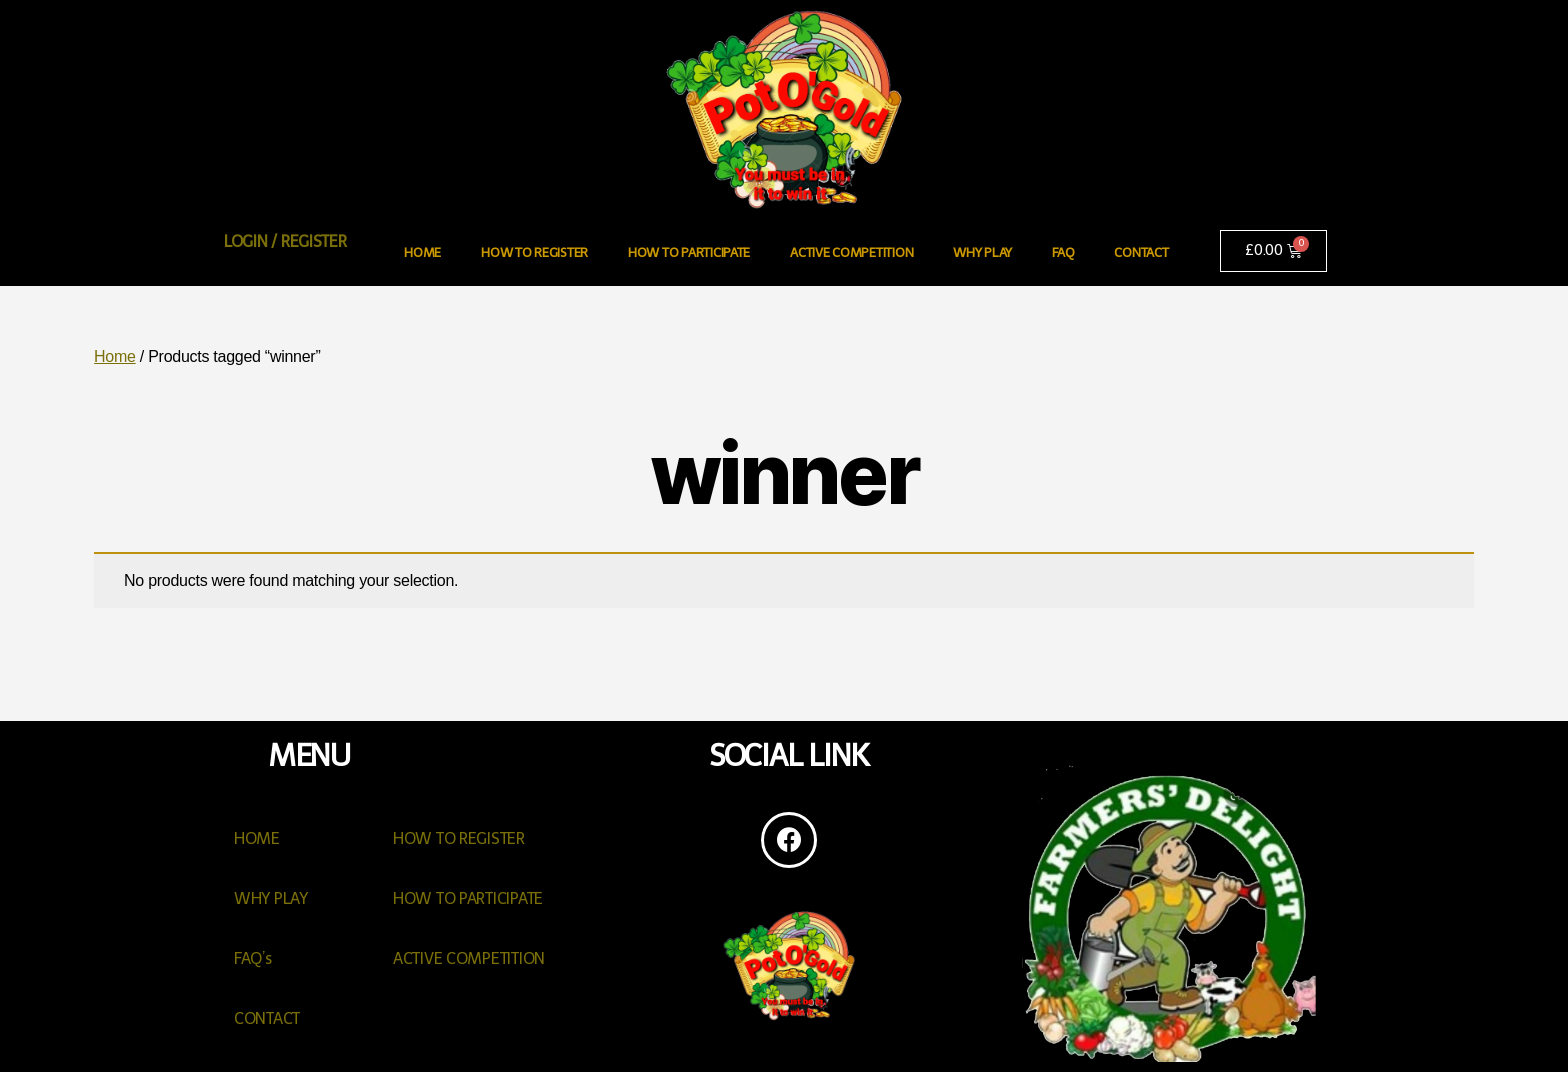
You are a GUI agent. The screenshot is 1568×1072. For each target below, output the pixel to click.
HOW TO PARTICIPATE (689, 252)
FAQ (1063, 252)
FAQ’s (253, 958)
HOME (422, 252)
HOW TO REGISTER (534, 252)
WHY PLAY (982, 252)
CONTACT (1141, 252)
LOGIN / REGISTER (285, 241)
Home (115, 356)
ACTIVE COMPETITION (851, 252)
